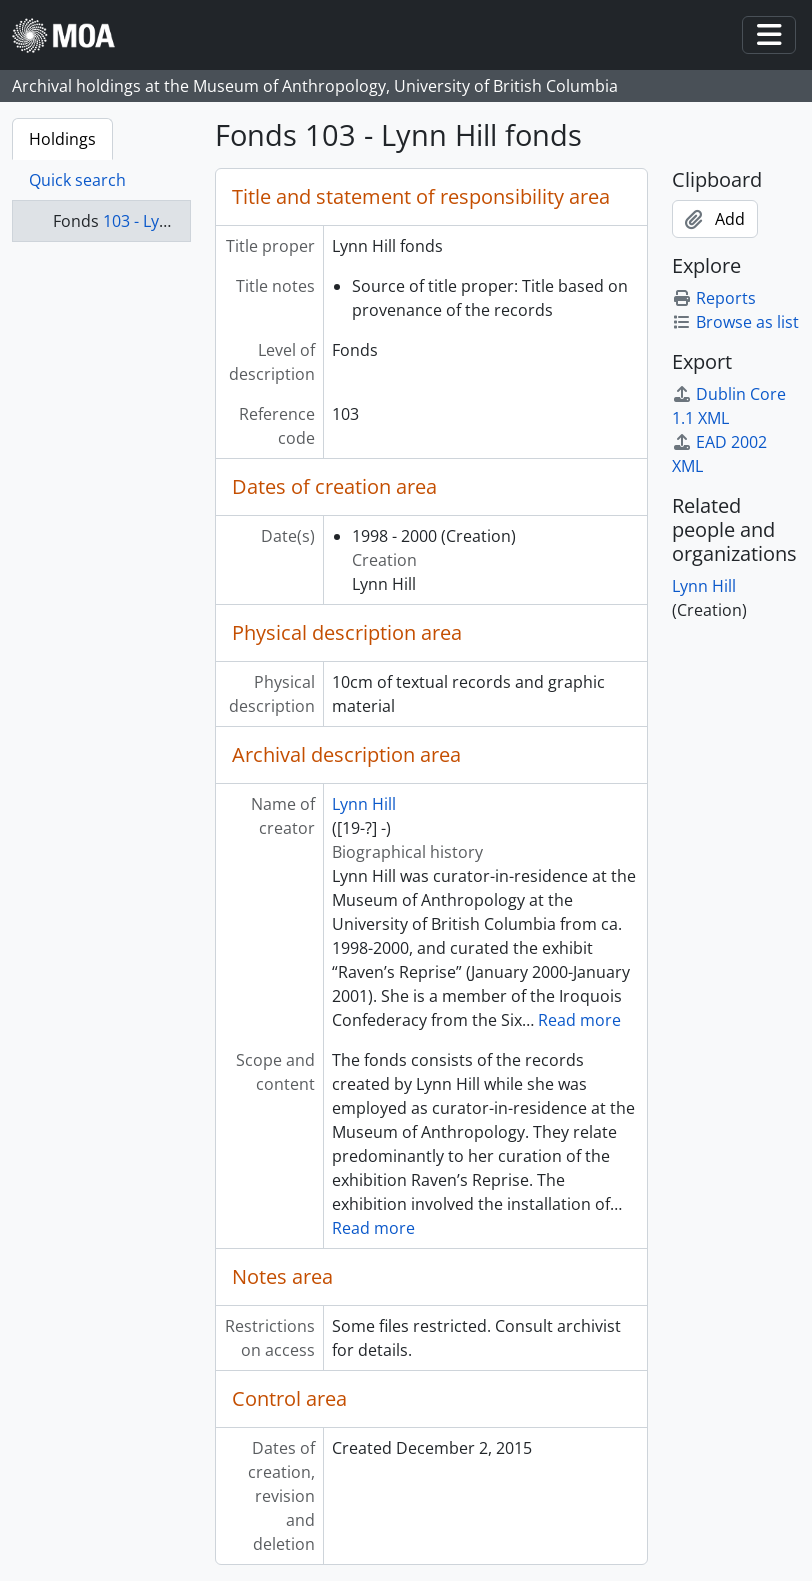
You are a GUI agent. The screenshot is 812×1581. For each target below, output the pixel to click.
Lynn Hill (364, 804)
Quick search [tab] (77, 180)
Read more (579, 1020)
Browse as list (735, 322)
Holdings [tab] (62, 139)
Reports (714, 298)
